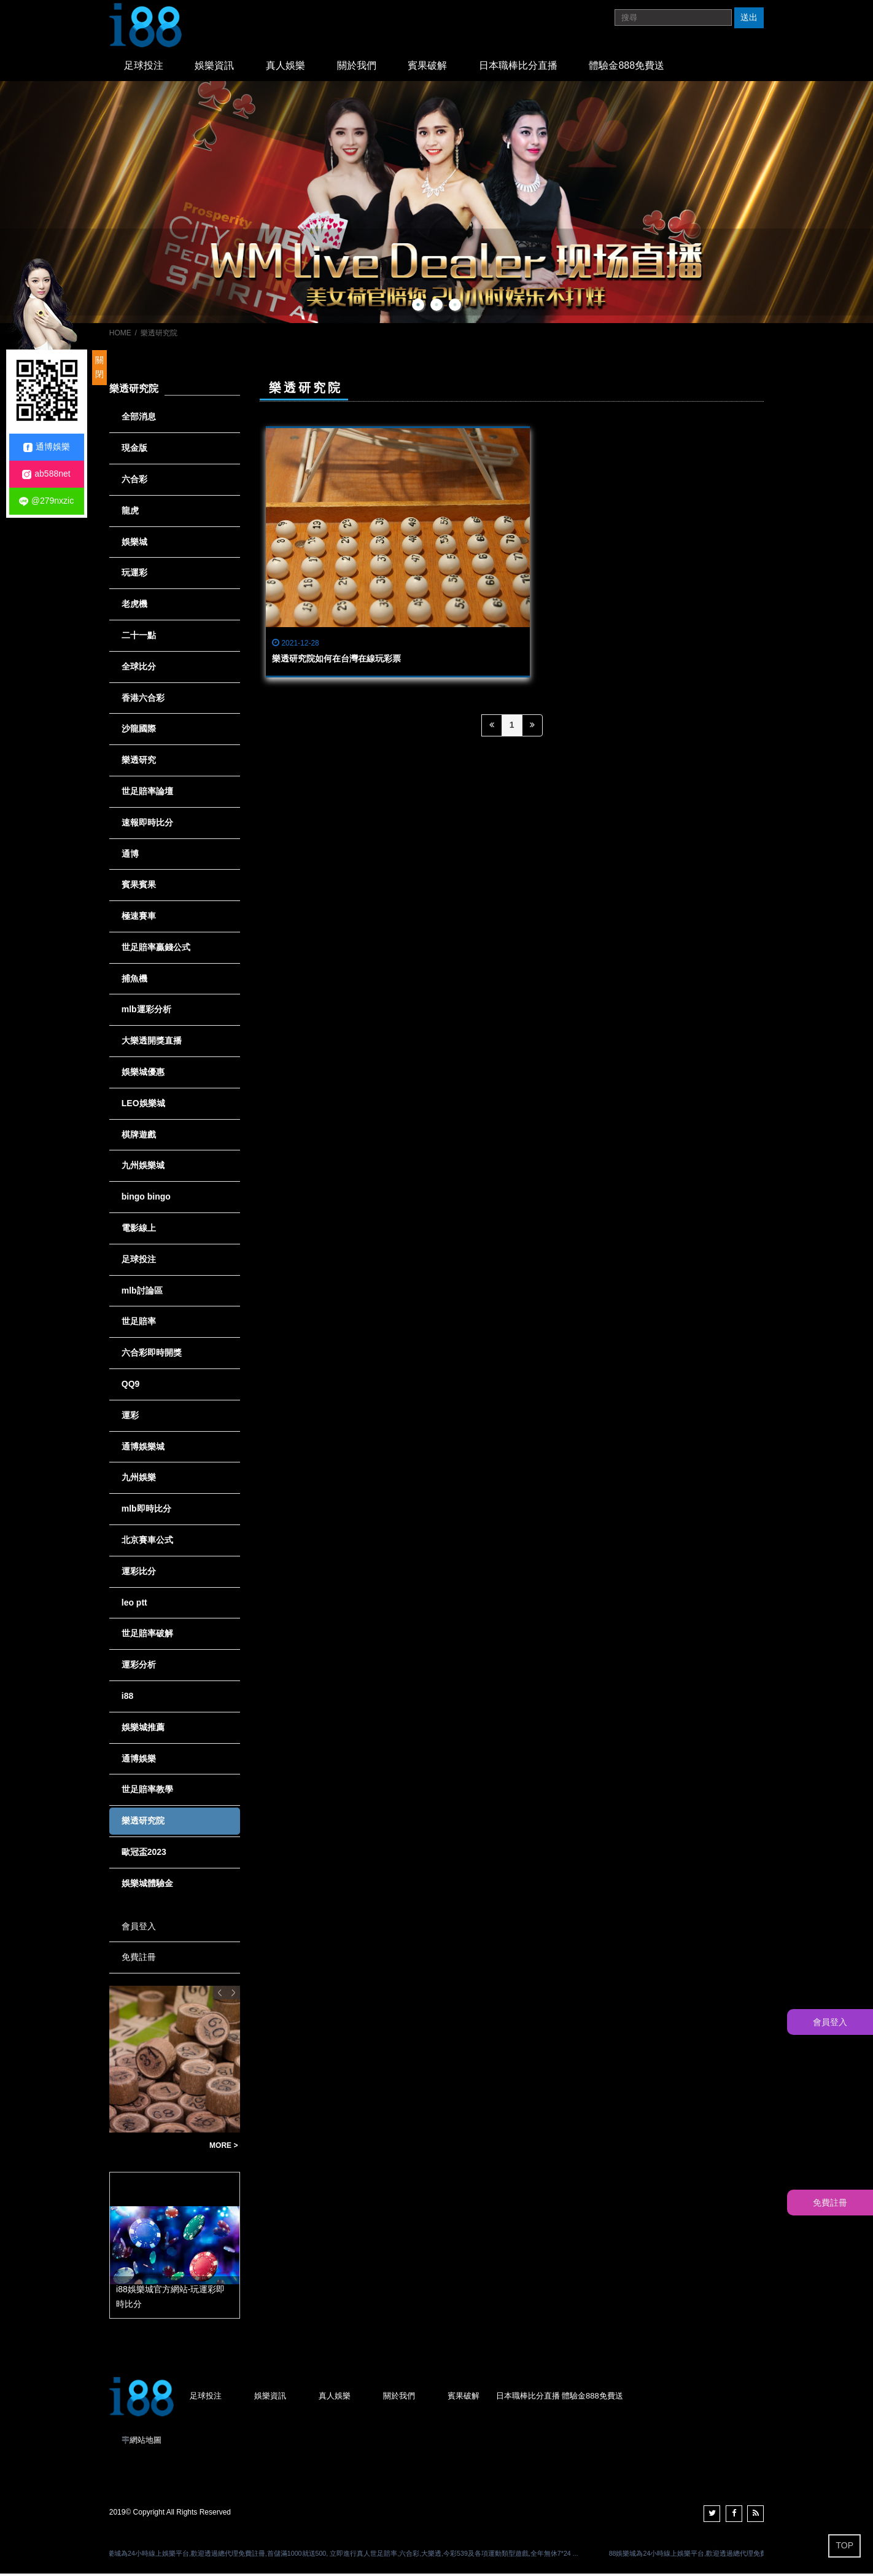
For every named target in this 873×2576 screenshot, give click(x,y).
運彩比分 (139, 1574)
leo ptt (134, 1605)
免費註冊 (139, 1959)
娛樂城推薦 (143, 1730)
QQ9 (131, 1386)
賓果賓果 (139, 887)
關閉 (99, 367)
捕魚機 (134, 981)
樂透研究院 (143, 1823)
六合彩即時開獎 (152, 1355)
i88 (127, 1698)
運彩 (130, 1418)
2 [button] (436, 307)
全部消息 (139, 419)
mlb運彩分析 (146, 1012)
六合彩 (134, 481)
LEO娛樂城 (143, 1105)
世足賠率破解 (147, 1636)
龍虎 (130, 513)
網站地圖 (145, 2442)
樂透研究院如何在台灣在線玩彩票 (336, 582)
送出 (749, 17)
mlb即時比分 (146, 1511)
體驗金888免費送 (596, 66)
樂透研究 (139, 762)
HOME (120, 335)
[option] (436, 205)
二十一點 (139, 637)
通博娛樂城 (143, 1449)
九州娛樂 (139, 1480)
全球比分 (139, 669)
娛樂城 (134, 543)
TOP (844, 2545)
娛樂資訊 (207, 66)
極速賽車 (139, 918)
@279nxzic (46, 501)
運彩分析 (139, 1667)
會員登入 (139, 1929)
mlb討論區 (142, 1293)
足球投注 (141, 66)
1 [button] (418, 307)
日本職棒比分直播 (491, 66)
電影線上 (139, 1230)
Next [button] (233, 1995)
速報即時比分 (147, 825)
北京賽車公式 (147, 1542)
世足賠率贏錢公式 (156, 949)
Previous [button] (220, 1995)
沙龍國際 (139, 731)
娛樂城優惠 (143, 1074)
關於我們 (339, 66)
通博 (130, 856)
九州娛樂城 (143, 1168)
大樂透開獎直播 (152, 1043)
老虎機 (134, 606)
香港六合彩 (143, 699)
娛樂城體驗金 (147, 1886)
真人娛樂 (273, 66)
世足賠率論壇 (147, 793)
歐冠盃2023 (144, 1854)
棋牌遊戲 (139, 1137)
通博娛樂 (139, 1761)
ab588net (46, 474)
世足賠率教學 (147, 1792)
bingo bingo (146, 1199)
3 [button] (455, 307)
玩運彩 (134, 575)
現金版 (134, 450)
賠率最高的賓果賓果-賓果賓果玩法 (156, 2148)
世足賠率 (139, 1324)
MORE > (223, 2148)
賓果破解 (405, 66)
